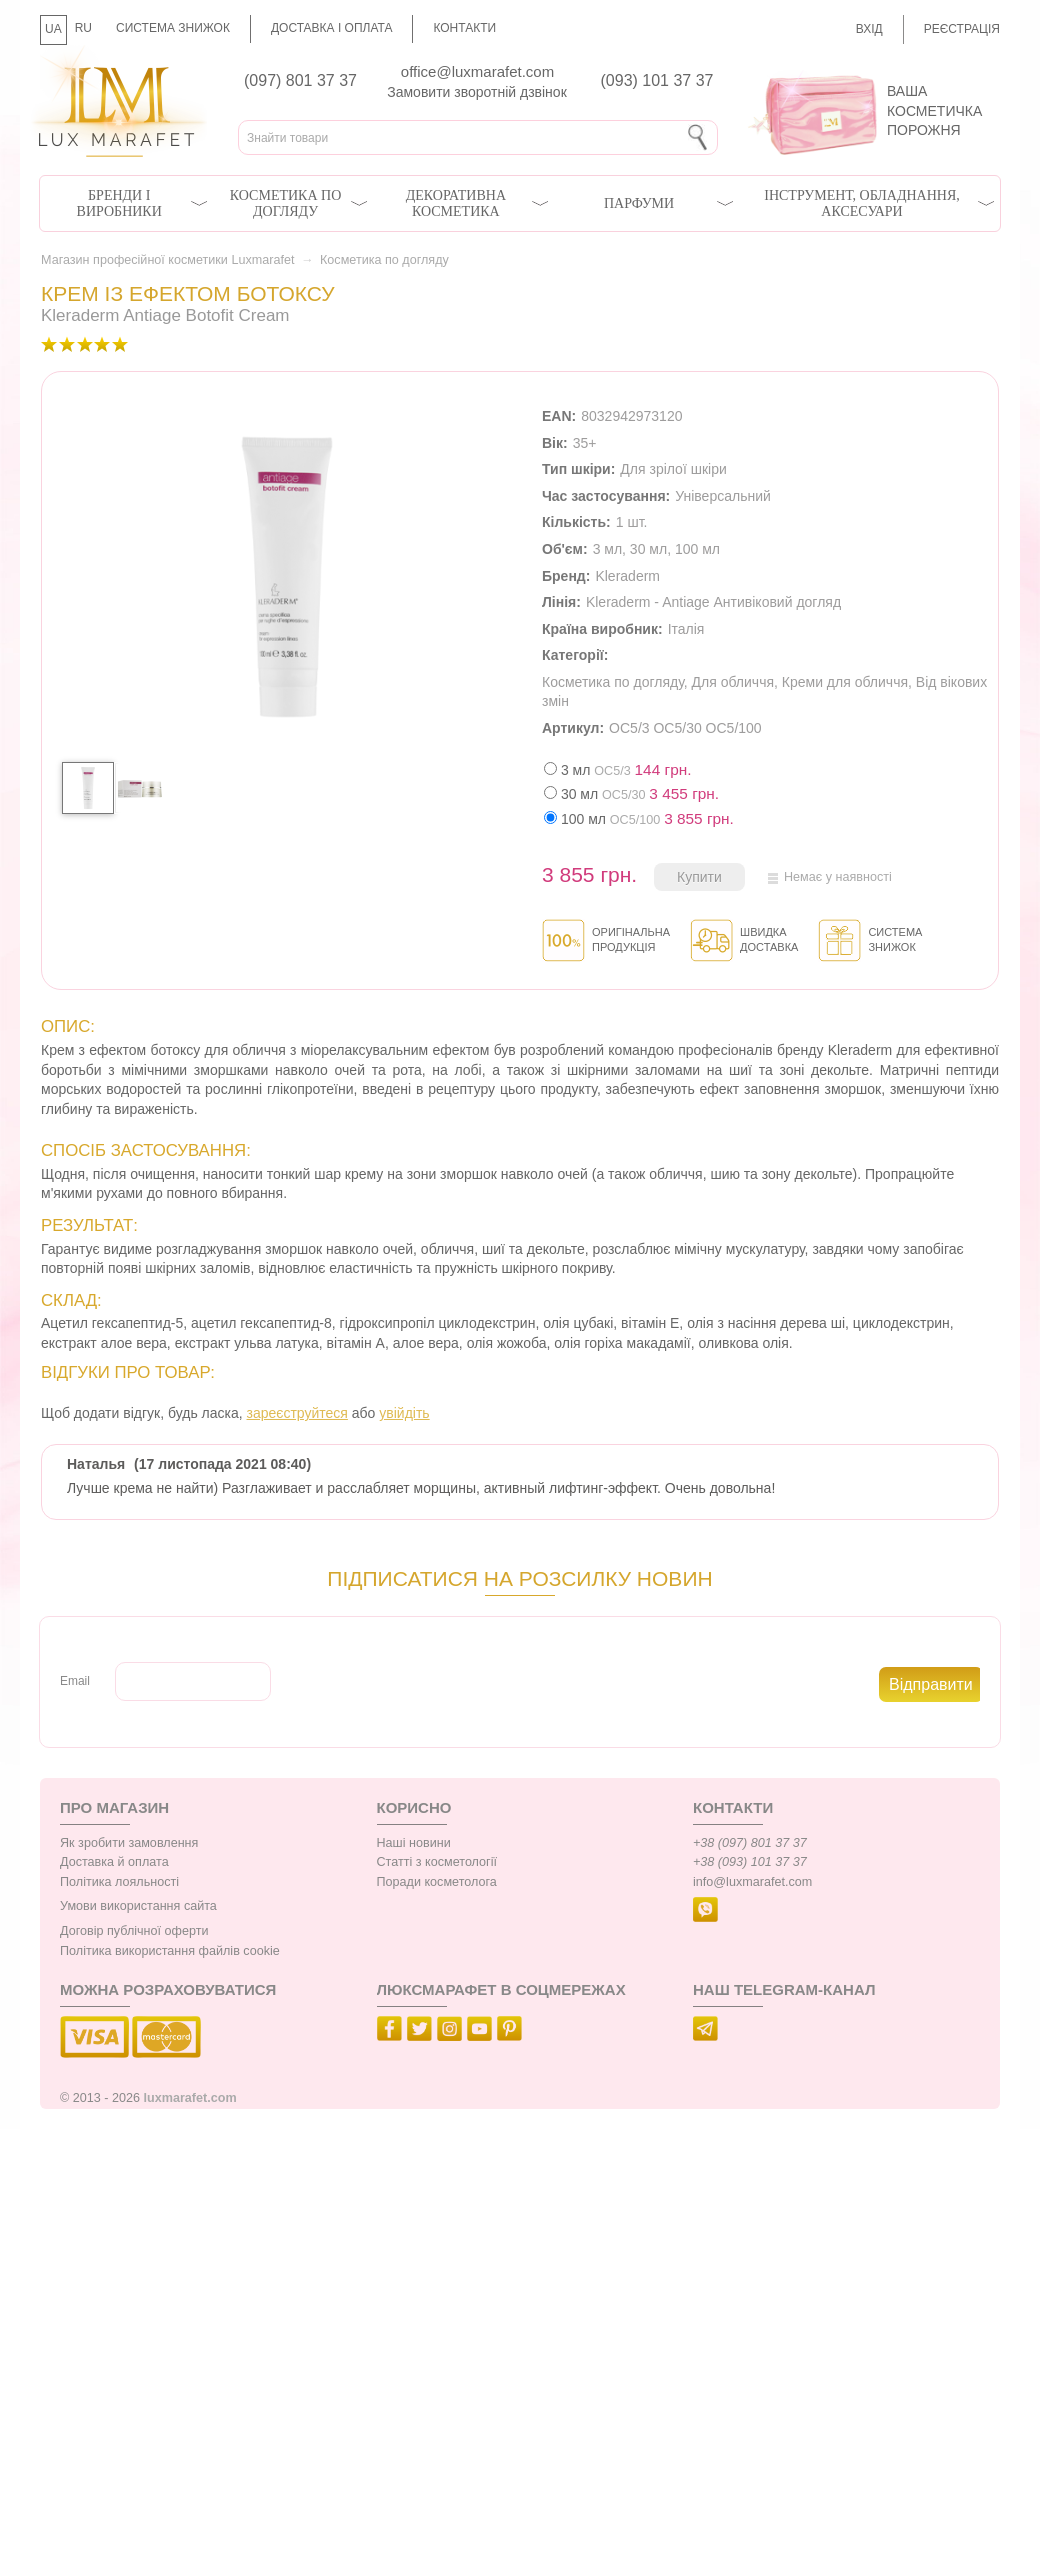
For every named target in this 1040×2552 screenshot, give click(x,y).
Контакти (464, 28)
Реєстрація (962, 29)
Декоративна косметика (456, 203)
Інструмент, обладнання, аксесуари (862, 203)
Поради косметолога (437, 1882)
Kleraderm (627, 576)
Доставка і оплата (332, 28)
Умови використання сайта (138, 1906)
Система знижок (173, 28)
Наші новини (414, 1843)
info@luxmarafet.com (752, 1882)
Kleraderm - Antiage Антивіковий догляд (713, 602)
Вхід (869, 29)
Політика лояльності (119, 1882)
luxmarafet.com (190, 2098)
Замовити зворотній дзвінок (477, 92)
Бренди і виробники (119, 203)
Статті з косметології (437, 1862)
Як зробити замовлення (129, 1843)
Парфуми (639, 203)
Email (75, 1681)
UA (53, 29)
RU (83, 28)
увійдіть (404, 1413)
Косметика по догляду (285, 203)
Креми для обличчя (845, 682)
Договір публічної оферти (134, 1931)
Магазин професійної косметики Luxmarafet (167, 260)
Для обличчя (733, 682)
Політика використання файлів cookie (170, 1951)
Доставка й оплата (114, 1862)
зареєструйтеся (297, 1413)
